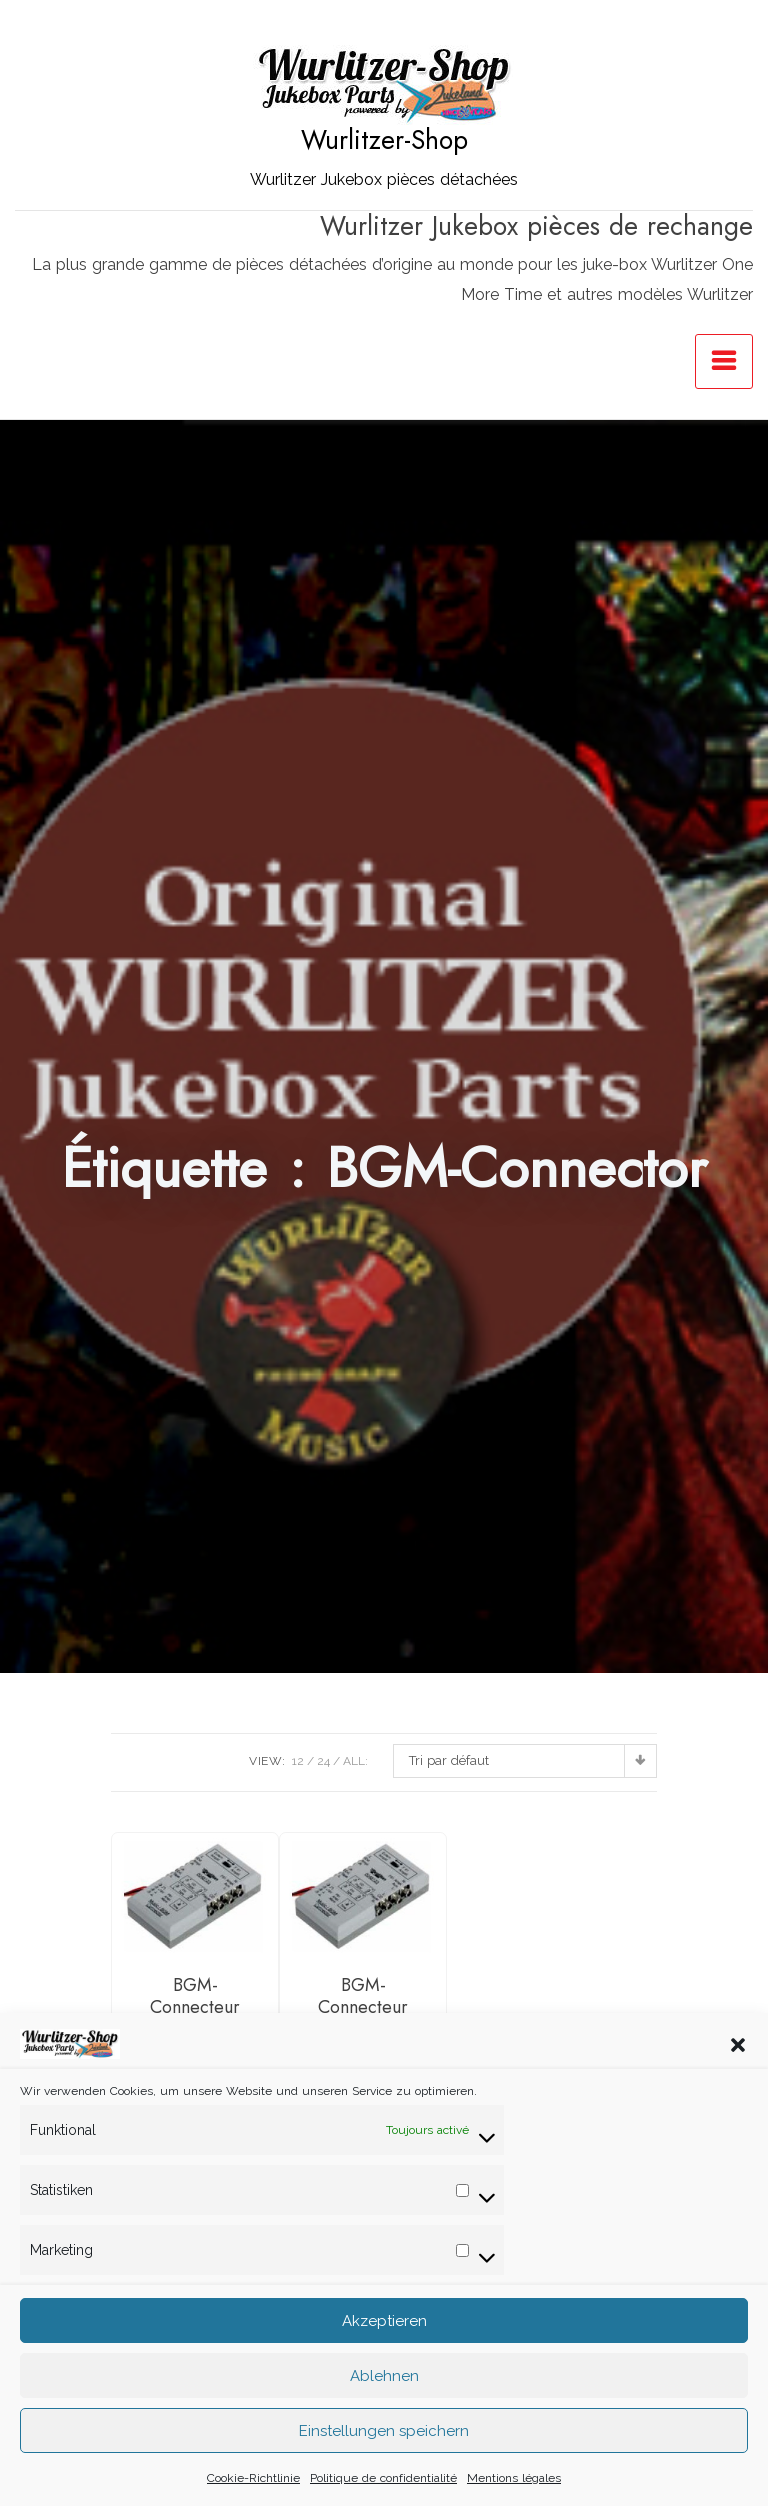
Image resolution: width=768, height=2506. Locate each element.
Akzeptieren (384, 2349)
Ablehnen (384, 2404)
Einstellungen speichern (384, 2459)
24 (323, 1761)
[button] (738, 2072)
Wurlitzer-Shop (384, 140)
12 (298, 1761)
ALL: (355, 1761)
